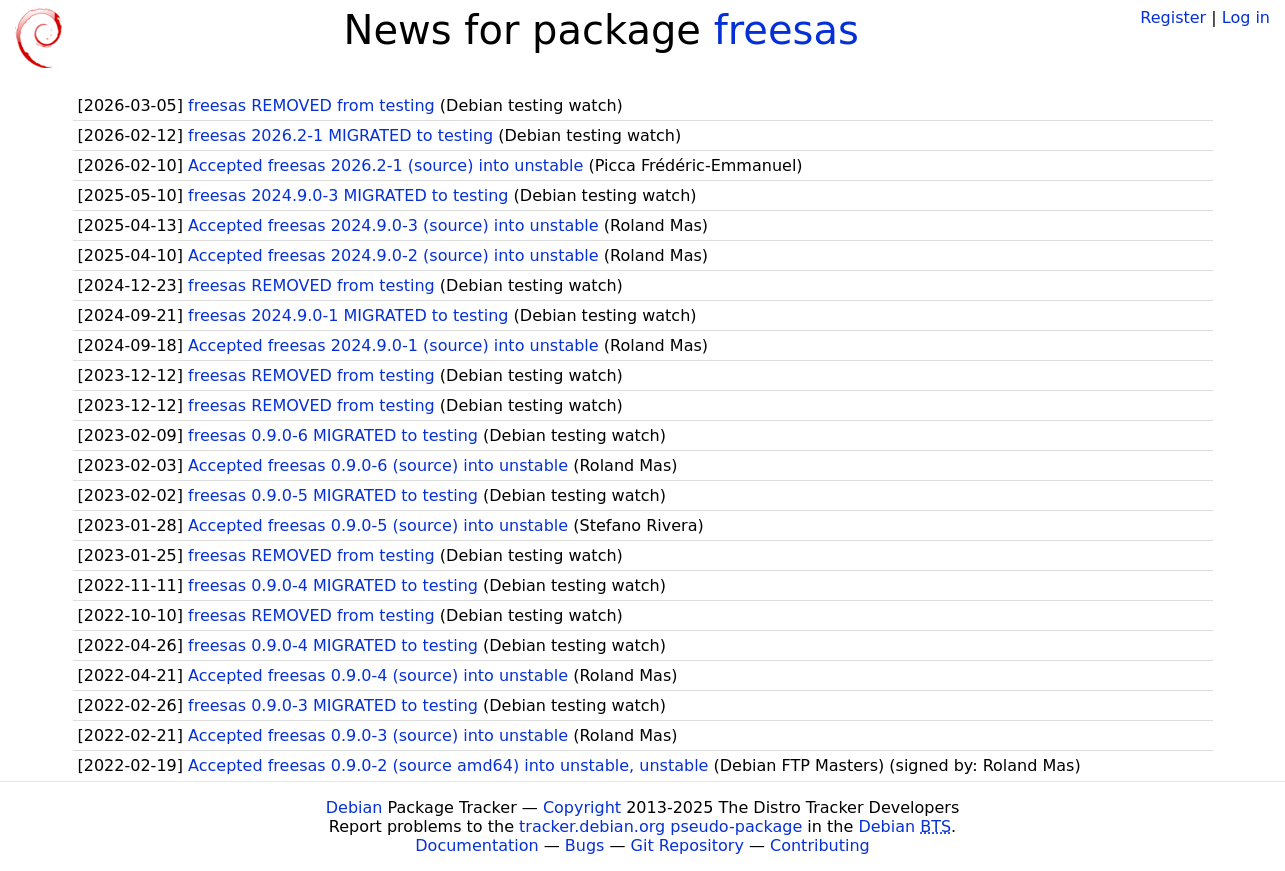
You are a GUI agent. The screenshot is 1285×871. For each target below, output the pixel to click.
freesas (786, 30)
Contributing (820, 845)
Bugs (585, 845)
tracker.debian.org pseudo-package (660, 826)
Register (1173, 17)
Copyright (582, 807)
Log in (1246, 17)
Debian (354, 807)
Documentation (476, 845)
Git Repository (687, 845)
